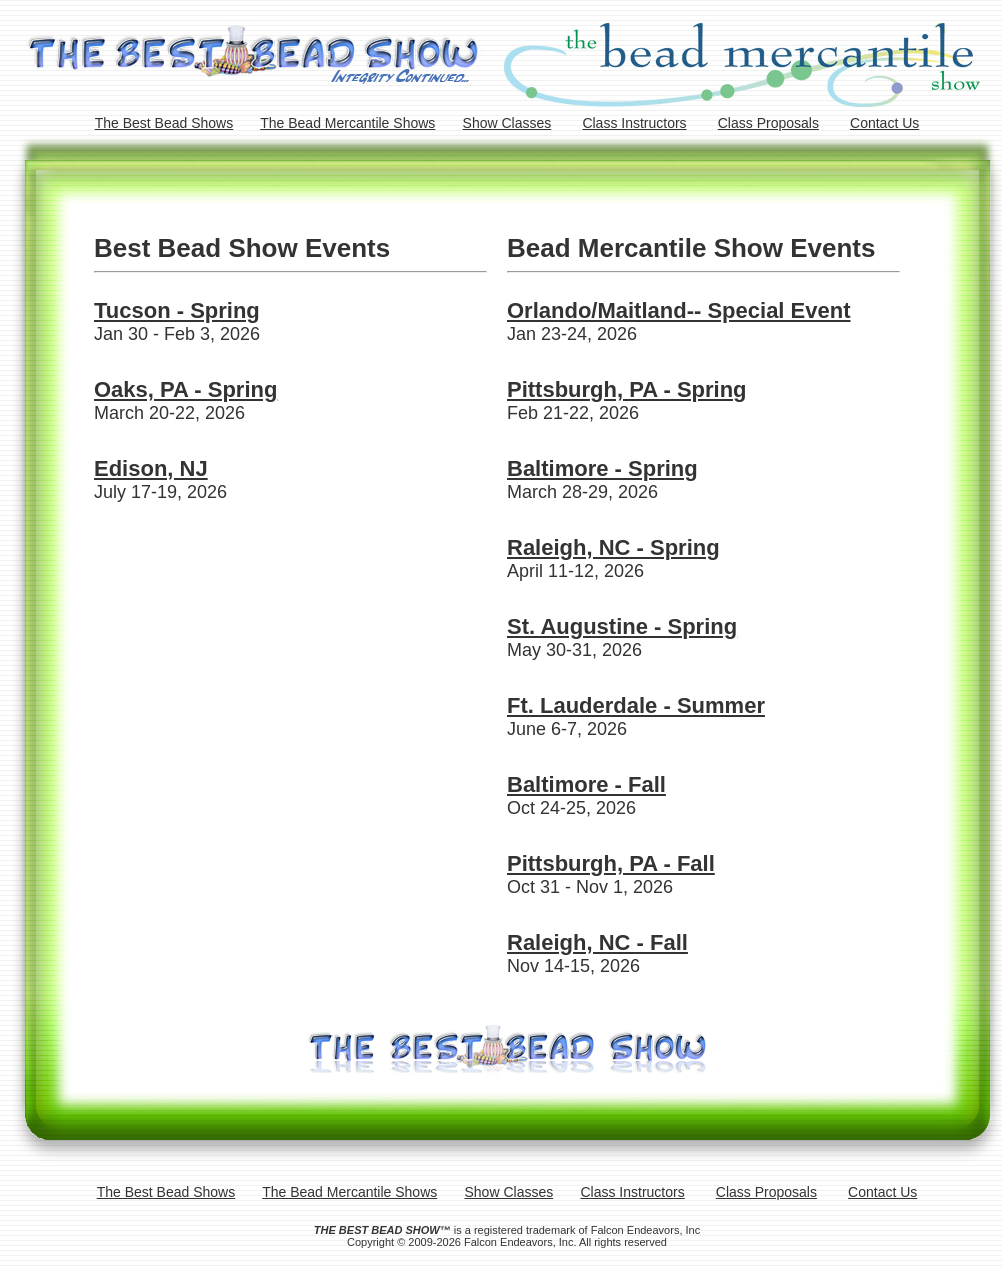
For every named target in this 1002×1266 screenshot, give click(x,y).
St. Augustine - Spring (622, 626)
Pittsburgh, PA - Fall (611, 863)
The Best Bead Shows (164, 123)
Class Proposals (768, 123)
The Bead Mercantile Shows (347, 123)
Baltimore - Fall (586, 784)
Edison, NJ (151, 468)
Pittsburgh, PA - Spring (627, 389)
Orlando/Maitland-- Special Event (679, 310)
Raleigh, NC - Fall (597, 942)
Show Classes (507, 123)
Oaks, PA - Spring (185, 389)
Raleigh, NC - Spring (613, 547)
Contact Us (884, 123)
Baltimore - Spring (602, 468)
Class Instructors (634, 123)
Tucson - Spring (177, 310)
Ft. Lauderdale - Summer (636, 705)
